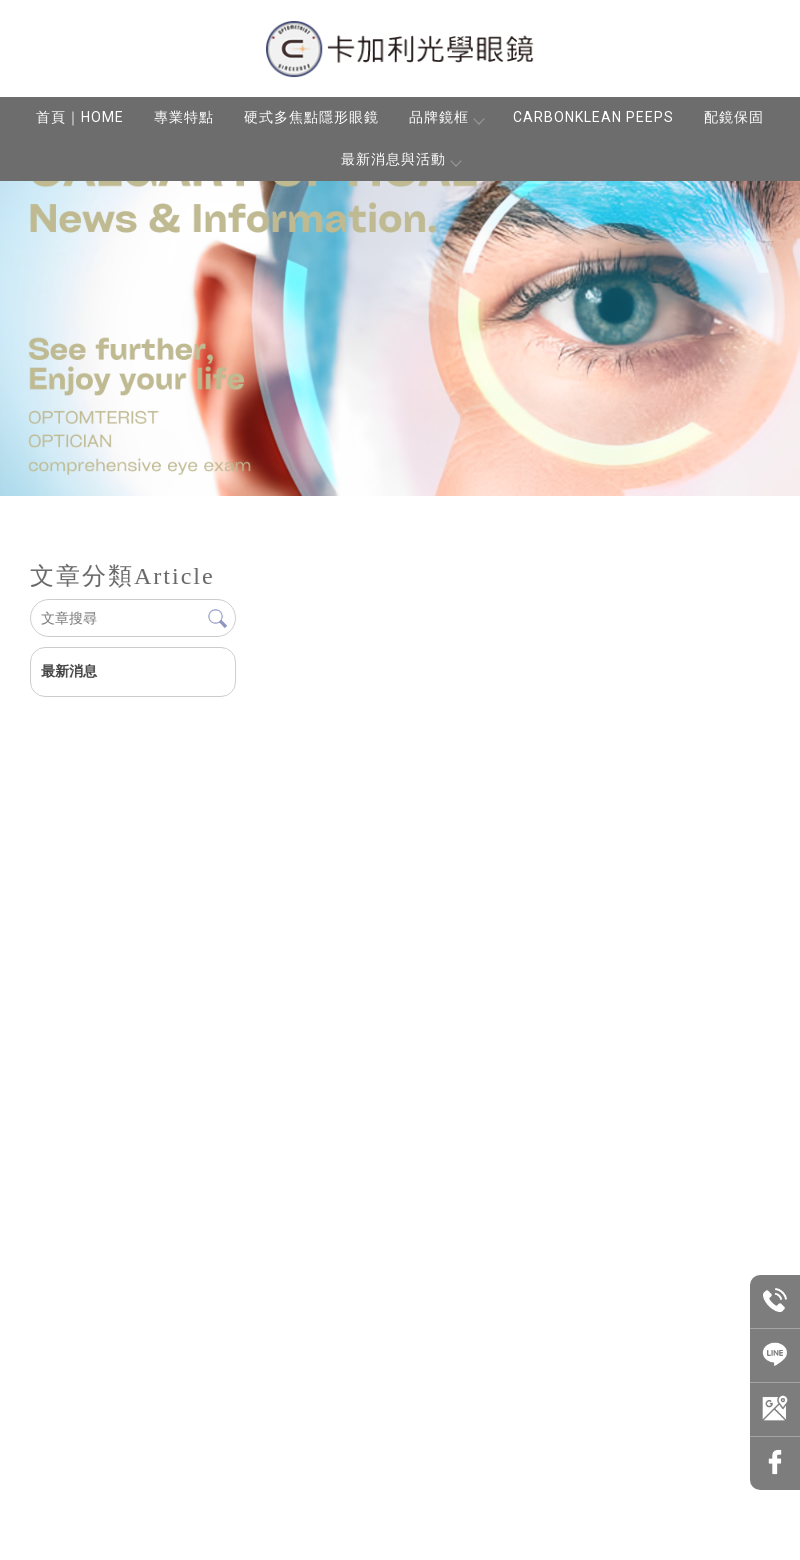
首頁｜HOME (80, 117)
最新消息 (69, 671)
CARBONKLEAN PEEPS (593, 117)
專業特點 (184, 117)
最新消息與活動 (400, 159)
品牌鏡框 (446, 117)
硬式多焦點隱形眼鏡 (311, 117)
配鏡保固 (734, 117)
